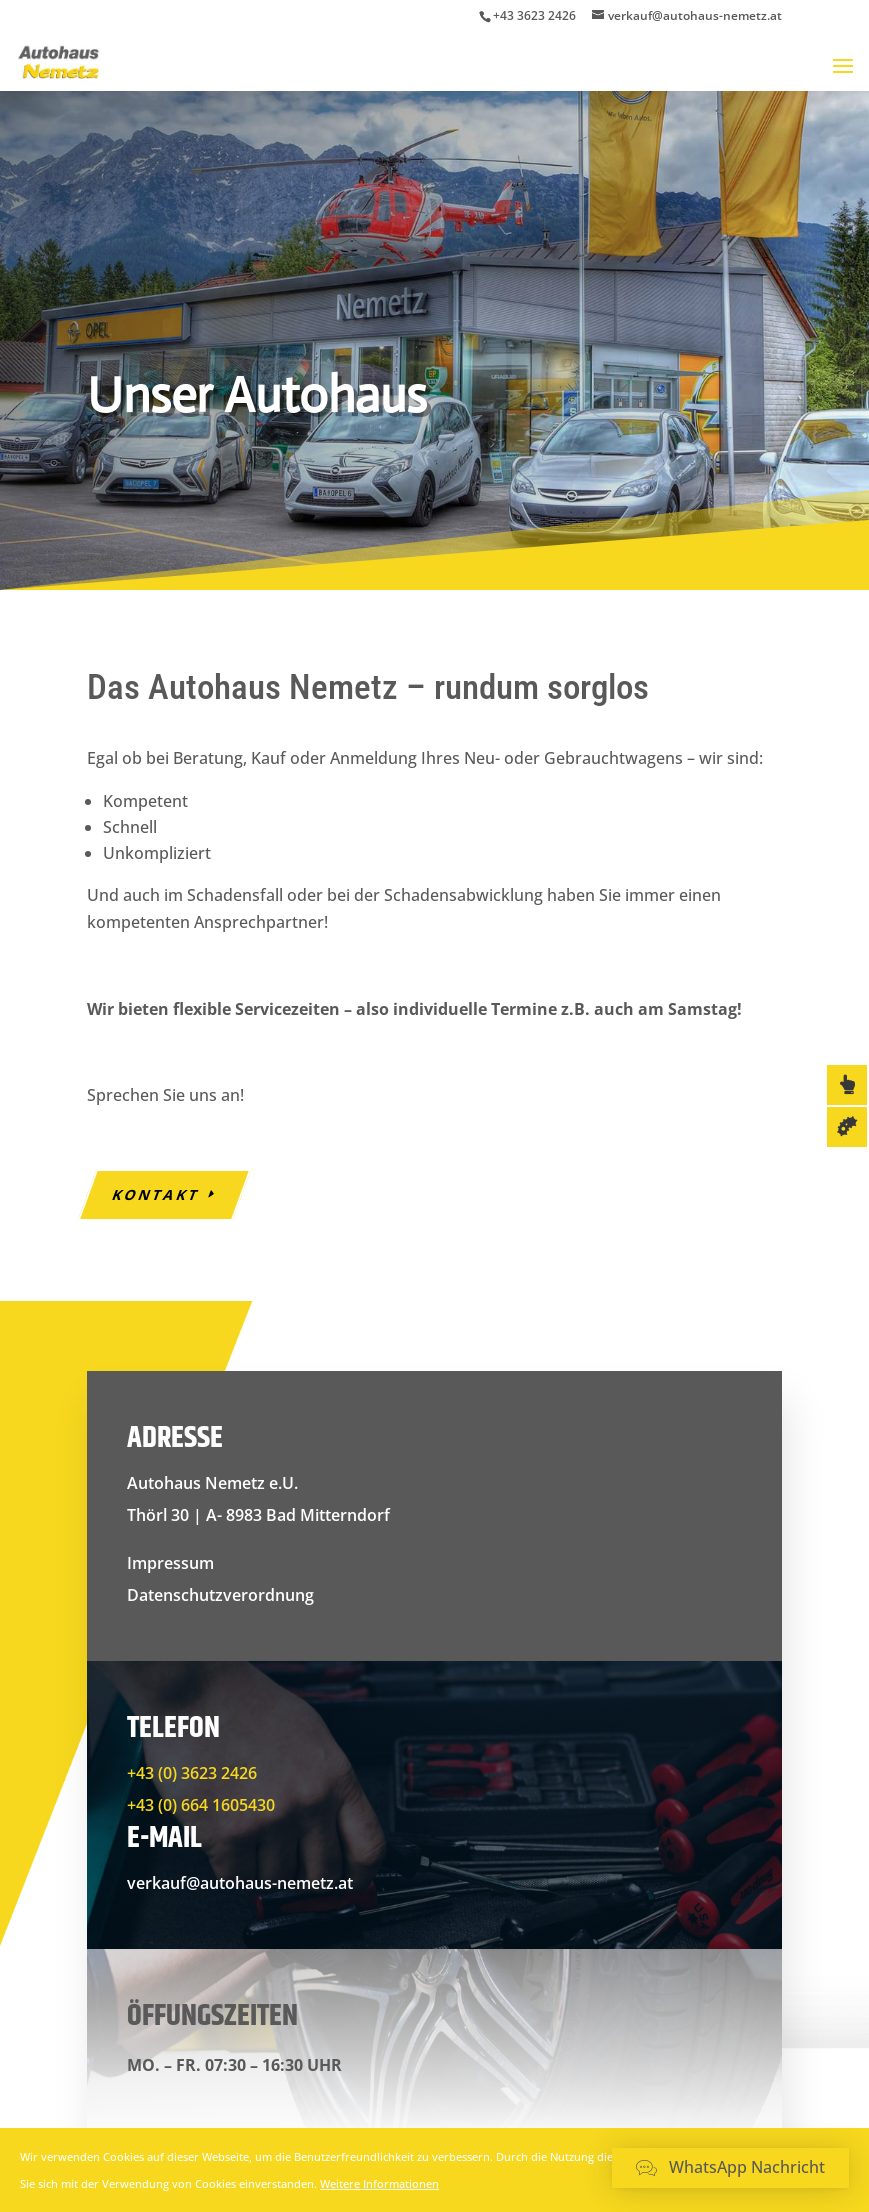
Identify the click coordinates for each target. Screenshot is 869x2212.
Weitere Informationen (379, 2183)
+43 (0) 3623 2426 (192, 1773)
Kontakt (157, 1194)
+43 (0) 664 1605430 (201, 1805)
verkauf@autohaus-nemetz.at (240, 1883)
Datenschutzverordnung (220, 1595)
